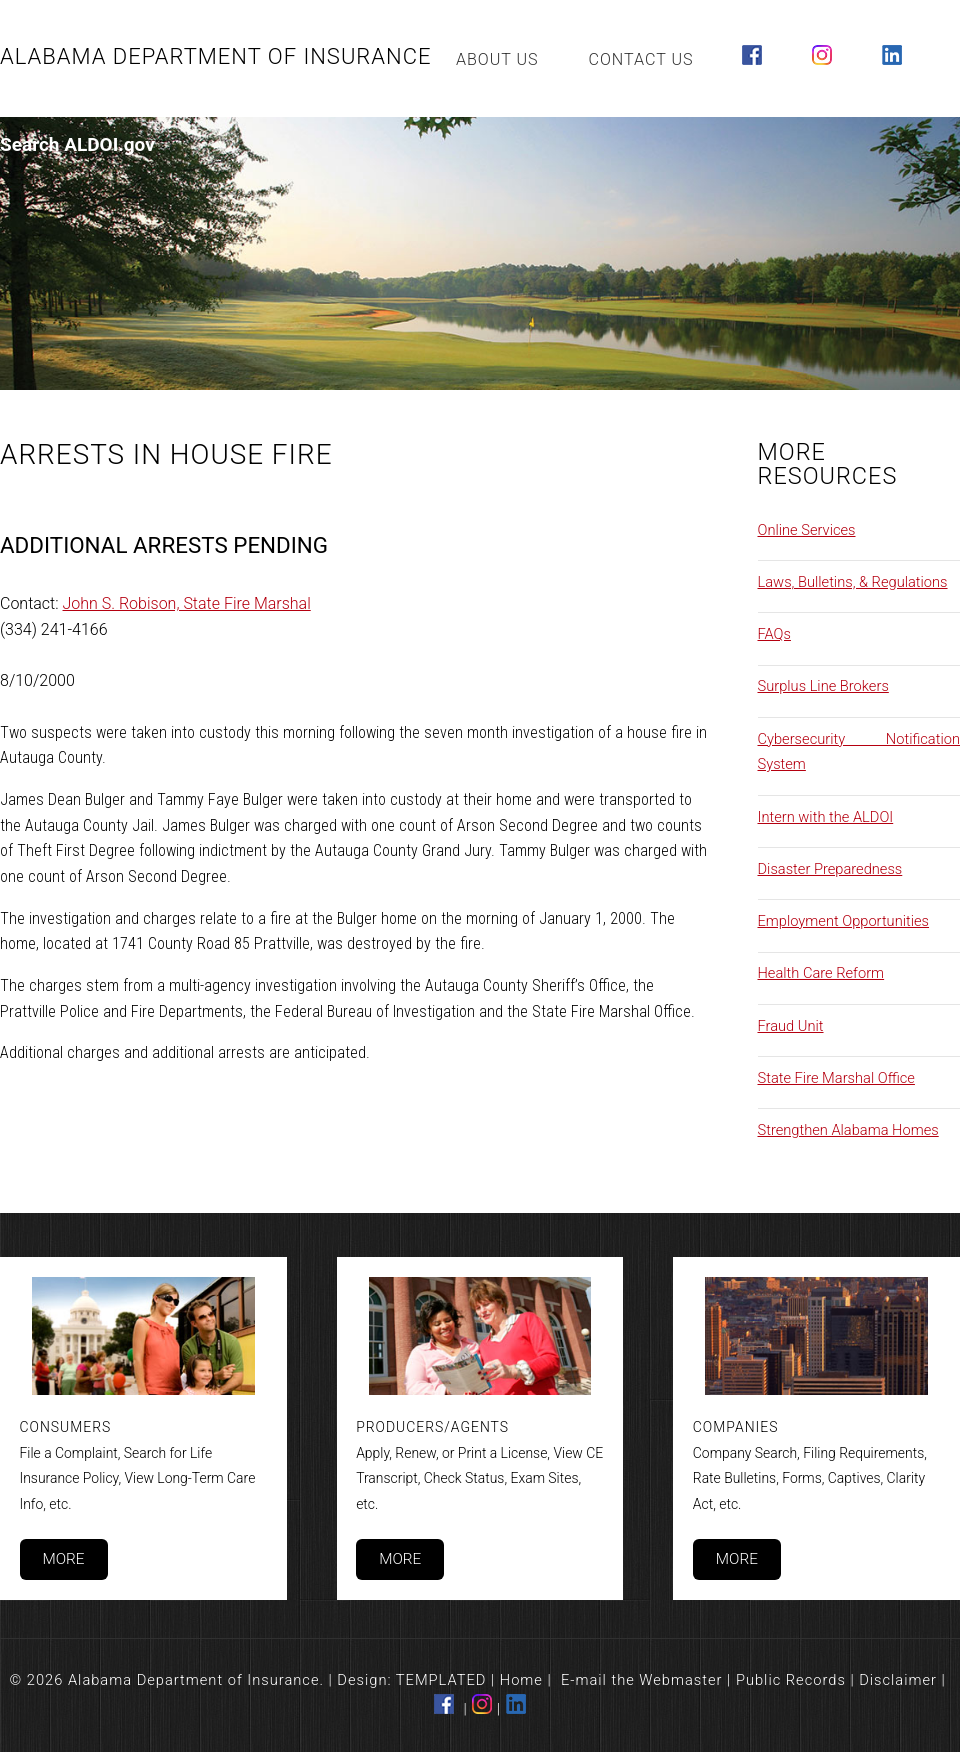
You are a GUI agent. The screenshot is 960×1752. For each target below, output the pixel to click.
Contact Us (641, 59)
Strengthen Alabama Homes (848, 1130)
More (63, 1559)
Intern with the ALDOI (826, 817)
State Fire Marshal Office (836, 1078)
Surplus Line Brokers (823, 686)
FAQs (774, 634)
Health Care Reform (821, 973)
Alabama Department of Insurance (216, 56)
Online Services (807, 530)
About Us (497, 59)
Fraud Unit (791, 1026)
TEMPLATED (441, 1680)
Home (521, 1680)
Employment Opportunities (844, 921)
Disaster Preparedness (830, 869)
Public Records (791, 1680)
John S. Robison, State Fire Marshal (187, 603)
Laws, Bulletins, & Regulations (853, 582)
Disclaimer (898, 1680)
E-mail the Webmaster (642, 1680)
